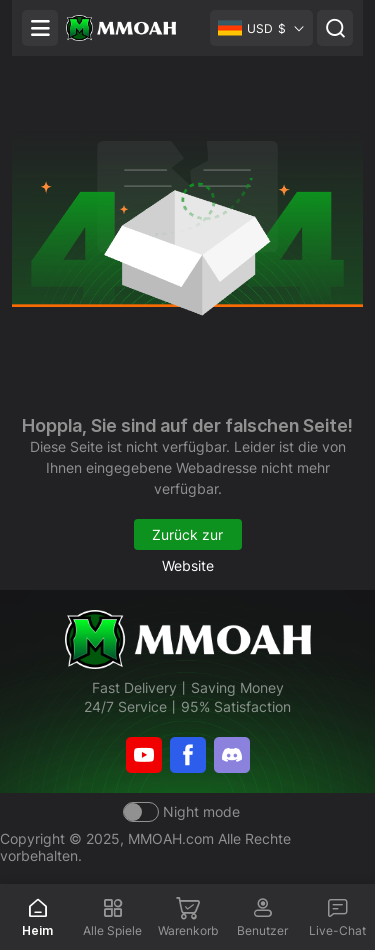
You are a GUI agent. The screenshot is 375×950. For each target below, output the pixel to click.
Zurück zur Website (187, 538)
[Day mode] (181, 811)
